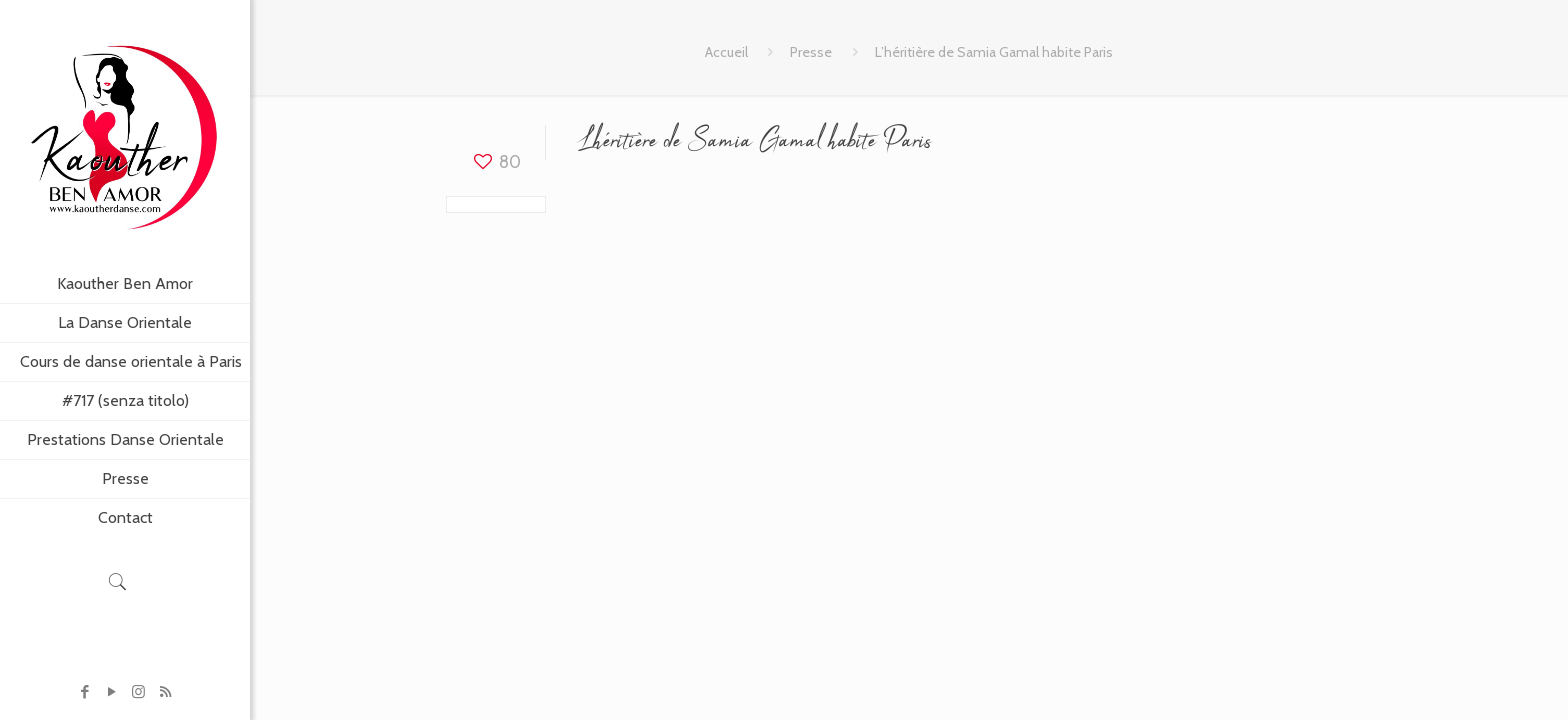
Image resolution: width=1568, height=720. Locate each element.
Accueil (726, 52)
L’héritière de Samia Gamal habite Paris (994, 52)
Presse (811, 52)
